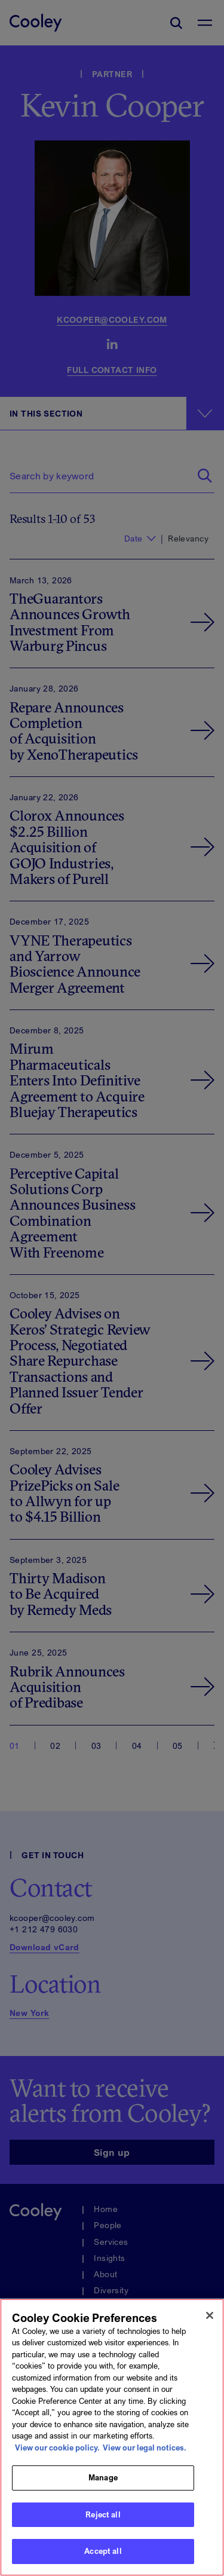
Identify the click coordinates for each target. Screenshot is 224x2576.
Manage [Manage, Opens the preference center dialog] (103, 2481)
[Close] (210, 2319)
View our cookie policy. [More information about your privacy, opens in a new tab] (57, 2451)
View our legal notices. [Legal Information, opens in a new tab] (144, 2451)
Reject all (102, 2518)
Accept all (102, 2555)
